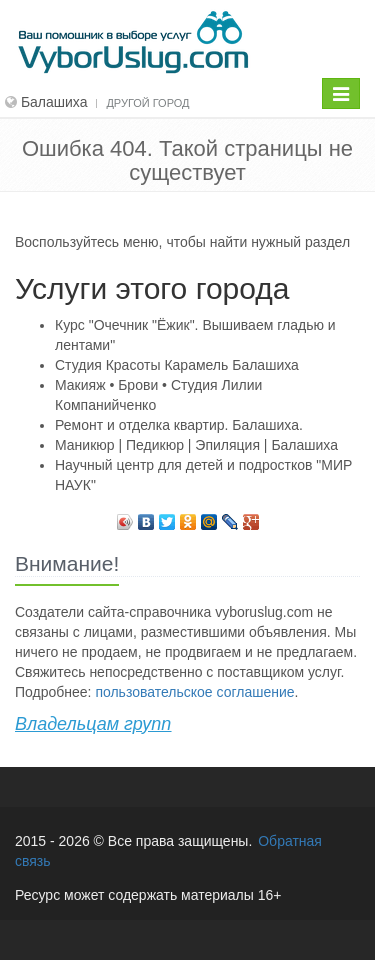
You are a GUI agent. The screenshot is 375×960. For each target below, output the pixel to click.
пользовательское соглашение (194, 692)
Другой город (147, 103)
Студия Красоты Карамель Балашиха (177, 365)
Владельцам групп (93, 724)
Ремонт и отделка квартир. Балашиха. (179, 425)
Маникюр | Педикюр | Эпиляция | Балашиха (196, 445)
